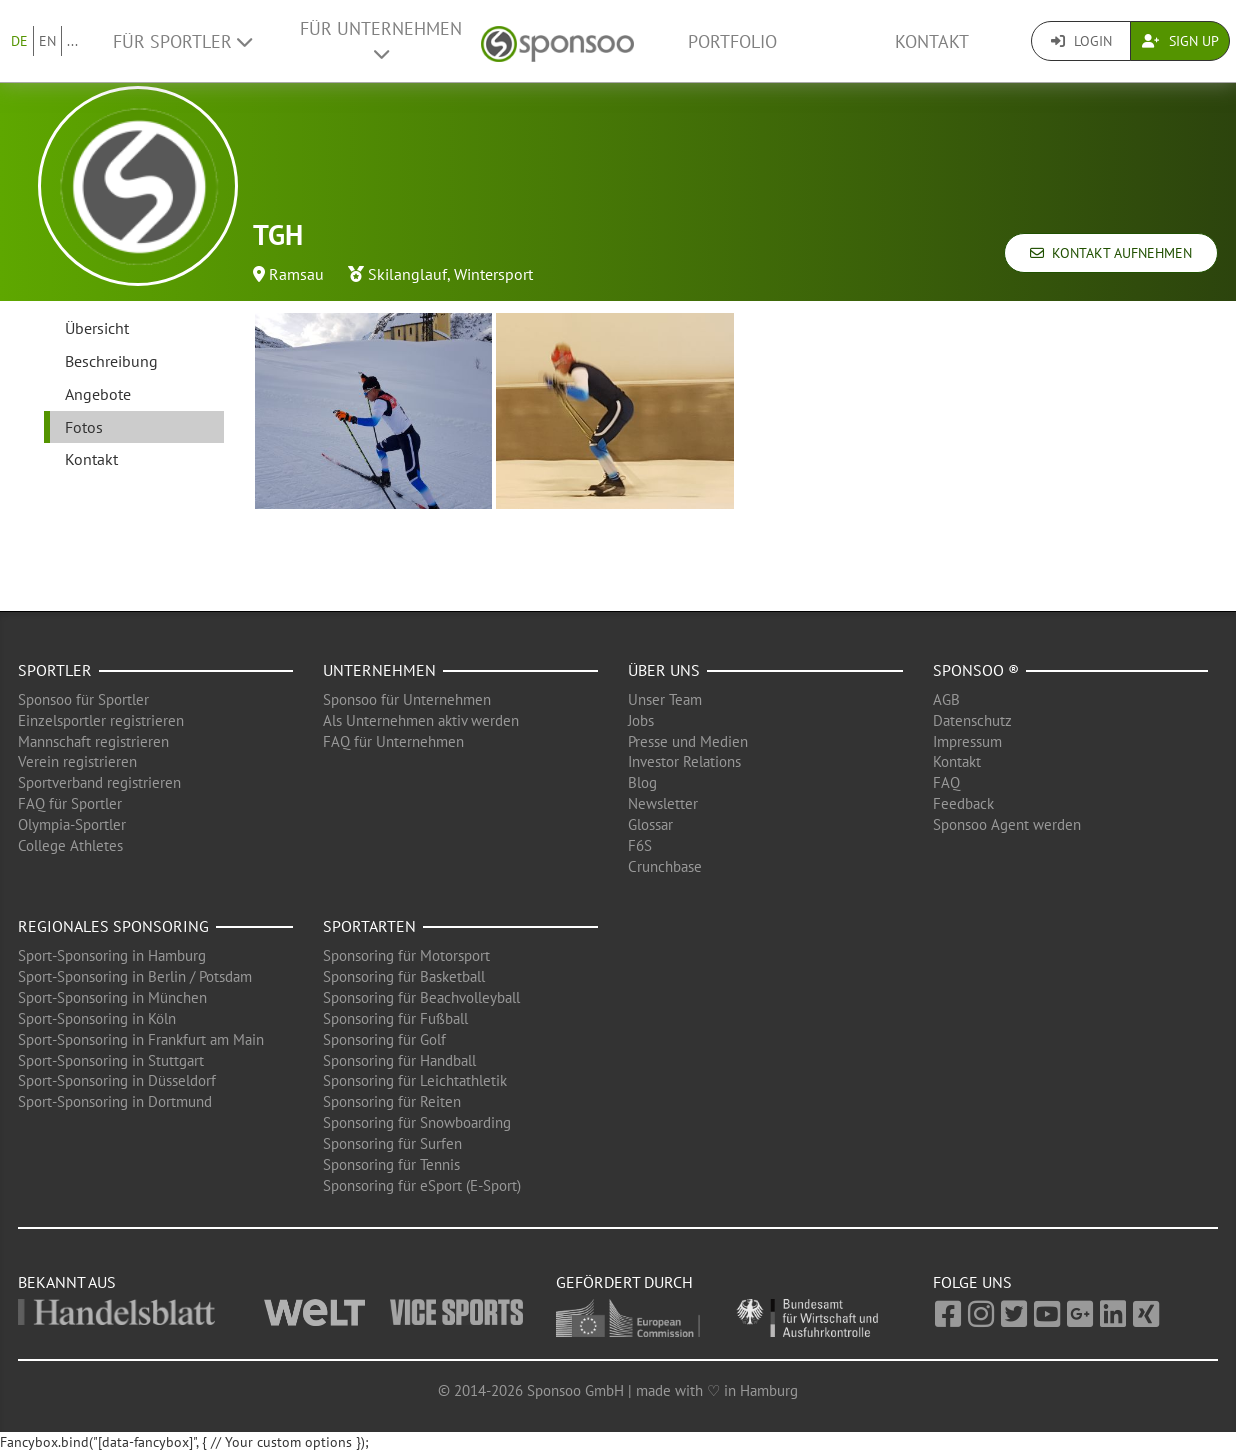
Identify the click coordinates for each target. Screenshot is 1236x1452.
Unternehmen (379, 670)
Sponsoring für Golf (384, 1039)
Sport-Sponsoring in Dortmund (115, 1101)
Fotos (84, 427)
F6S (640, 845)
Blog (642, 782)
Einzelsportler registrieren (101, 720)
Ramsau (296, 274)
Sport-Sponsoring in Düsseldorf (117, 1080)
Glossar (650, 824)
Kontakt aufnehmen (1111, 253)
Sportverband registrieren (99, 782)
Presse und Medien (688, 741)
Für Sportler (182, 41)
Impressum (967, 741)
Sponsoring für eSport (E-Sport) (422, 1185)
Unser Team (665, 699)
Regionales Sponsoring (113, 926)
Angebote (98, 394)
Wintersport (493, 274)
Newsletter (663, 803)
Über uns (664, 670)
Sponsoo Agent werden (1007, 824)
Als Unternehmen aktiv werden (421, 720)
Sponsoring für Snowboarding (417, 1122)
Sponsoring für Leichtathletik (415, 1080)
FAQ (946, 782)
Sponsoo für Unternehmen (407, 699)
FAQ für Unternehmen (393, 741)
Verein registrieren (77, 761)
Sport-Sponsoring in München (112, 997)
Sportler (55, 670)
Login (1081, 41)
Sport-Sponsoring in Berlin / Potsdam (135, 976)
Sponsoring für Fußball (395, 1018)
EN (47, 41)
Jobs (641, 720)
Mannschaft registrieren (93, 741)
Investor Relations (684, 761)
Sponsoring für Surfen (392, 1143)
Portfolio (732, 41)
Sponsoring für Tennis (391, 1164)
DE (19, 41)
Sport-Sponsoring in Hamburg (112, 955)
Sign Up (1180, 41)
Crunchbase (665, 866)
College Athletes (70, 845)
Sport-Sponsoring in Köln (97, 1018)
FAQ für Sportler (70, 803)
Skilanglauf (407, 274)
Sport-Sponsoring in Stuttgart (111, 1060)
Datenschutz (972, 720)
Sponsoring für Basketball (404, 976)
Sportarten (369, 926)
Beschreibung (111, 361)
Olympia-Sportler (72, 824)
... (72, 41)
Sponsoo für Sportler (83, 699)
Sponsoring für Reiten (392, 1101)
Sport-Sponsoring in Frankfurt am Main (141, 1039)
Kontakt (932, 41)
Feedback (963, 803)
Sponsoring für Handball (399, 1060)
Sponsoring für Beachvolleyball (421, 997)
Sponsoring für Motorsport (406, 955)
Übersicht (97, 328)
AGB (946, 699)
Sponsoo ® (976, 670)
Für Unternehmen (381, 40)
